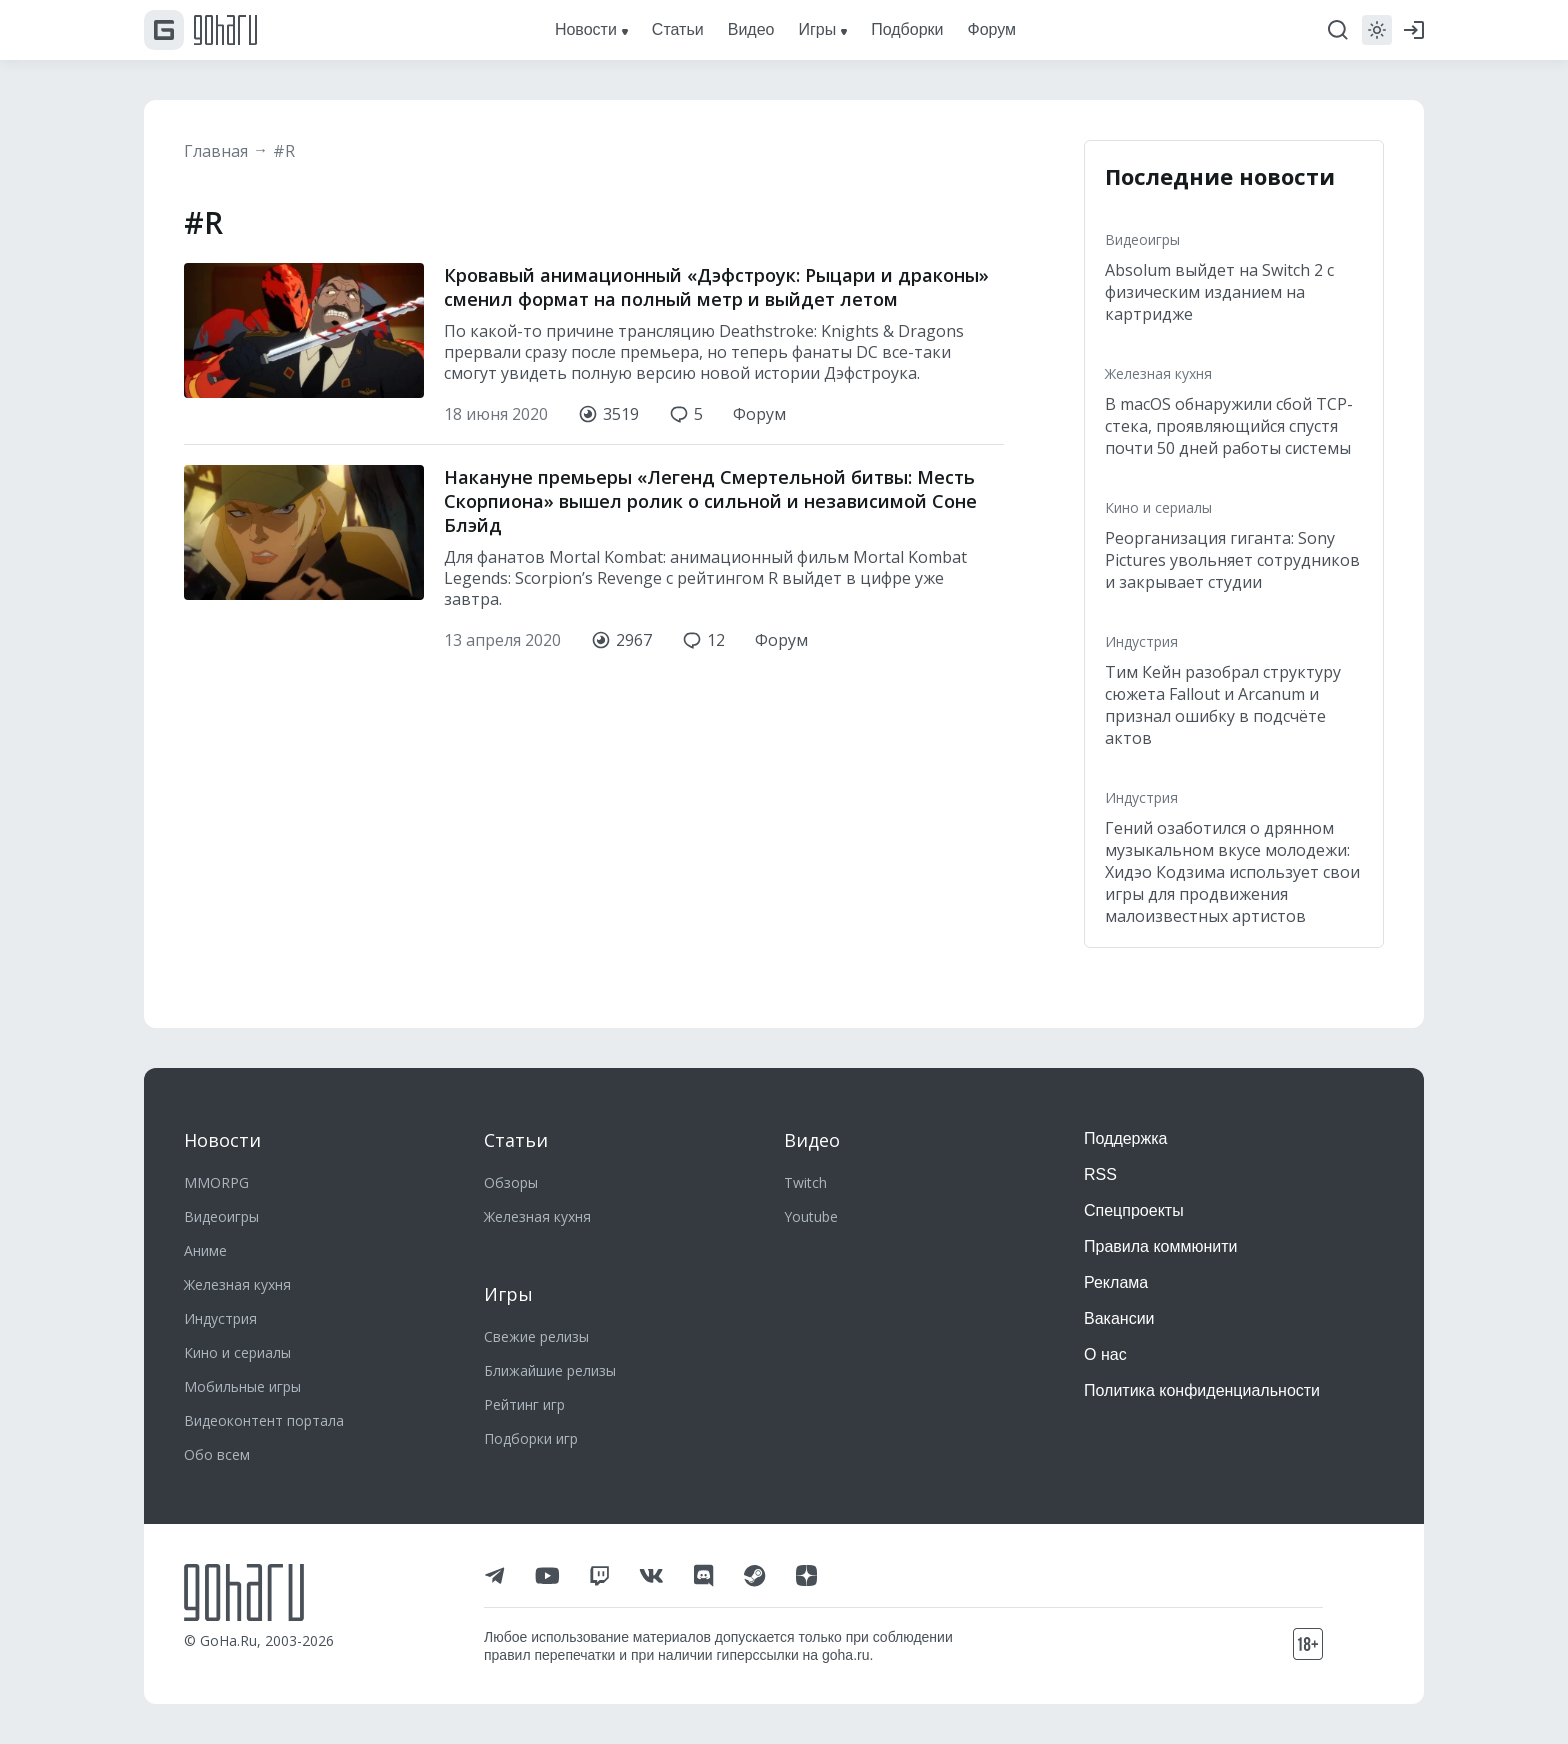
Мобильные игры (242, 1386)
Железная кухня (1158, 373)
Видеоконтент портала (264, 1420)
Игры (508, 1294)
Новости (222, 1140)
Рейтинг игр (524, 1404)
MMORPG (216, 1182)
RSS (1100, 1174)
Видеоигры (1142, 239)
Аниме (205, 1250)
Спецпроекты (1134, 1210)
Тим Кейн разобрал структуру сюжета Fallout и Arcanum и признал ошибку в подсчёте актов (1223, 705)
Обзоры (511, 1182)
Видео (812, 1140)
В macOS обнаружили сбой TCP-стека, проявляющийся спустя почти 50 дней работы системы (1229, 426)
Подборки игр (531, 1438)
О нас (1105, 1354)
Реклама (1116, 1282)
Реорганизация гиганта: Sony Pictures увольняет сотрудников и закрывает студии (1232, 560)
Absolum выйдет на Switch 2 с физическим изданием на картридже (1219, 292)
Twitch (805, 1182)
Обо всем (217, 1454)
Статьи (516, 1140)
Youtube (811, 1216)
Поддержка (1125, 1138)
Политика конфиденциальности (1202, 1390)
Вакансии (1119, 1318)
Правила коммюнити (1161, 1246)
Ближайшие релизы (550, 1370)
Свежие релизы (536, 1336)
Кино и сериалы (1158, 507)
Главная (216, 151)
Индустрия (1141, 641)
